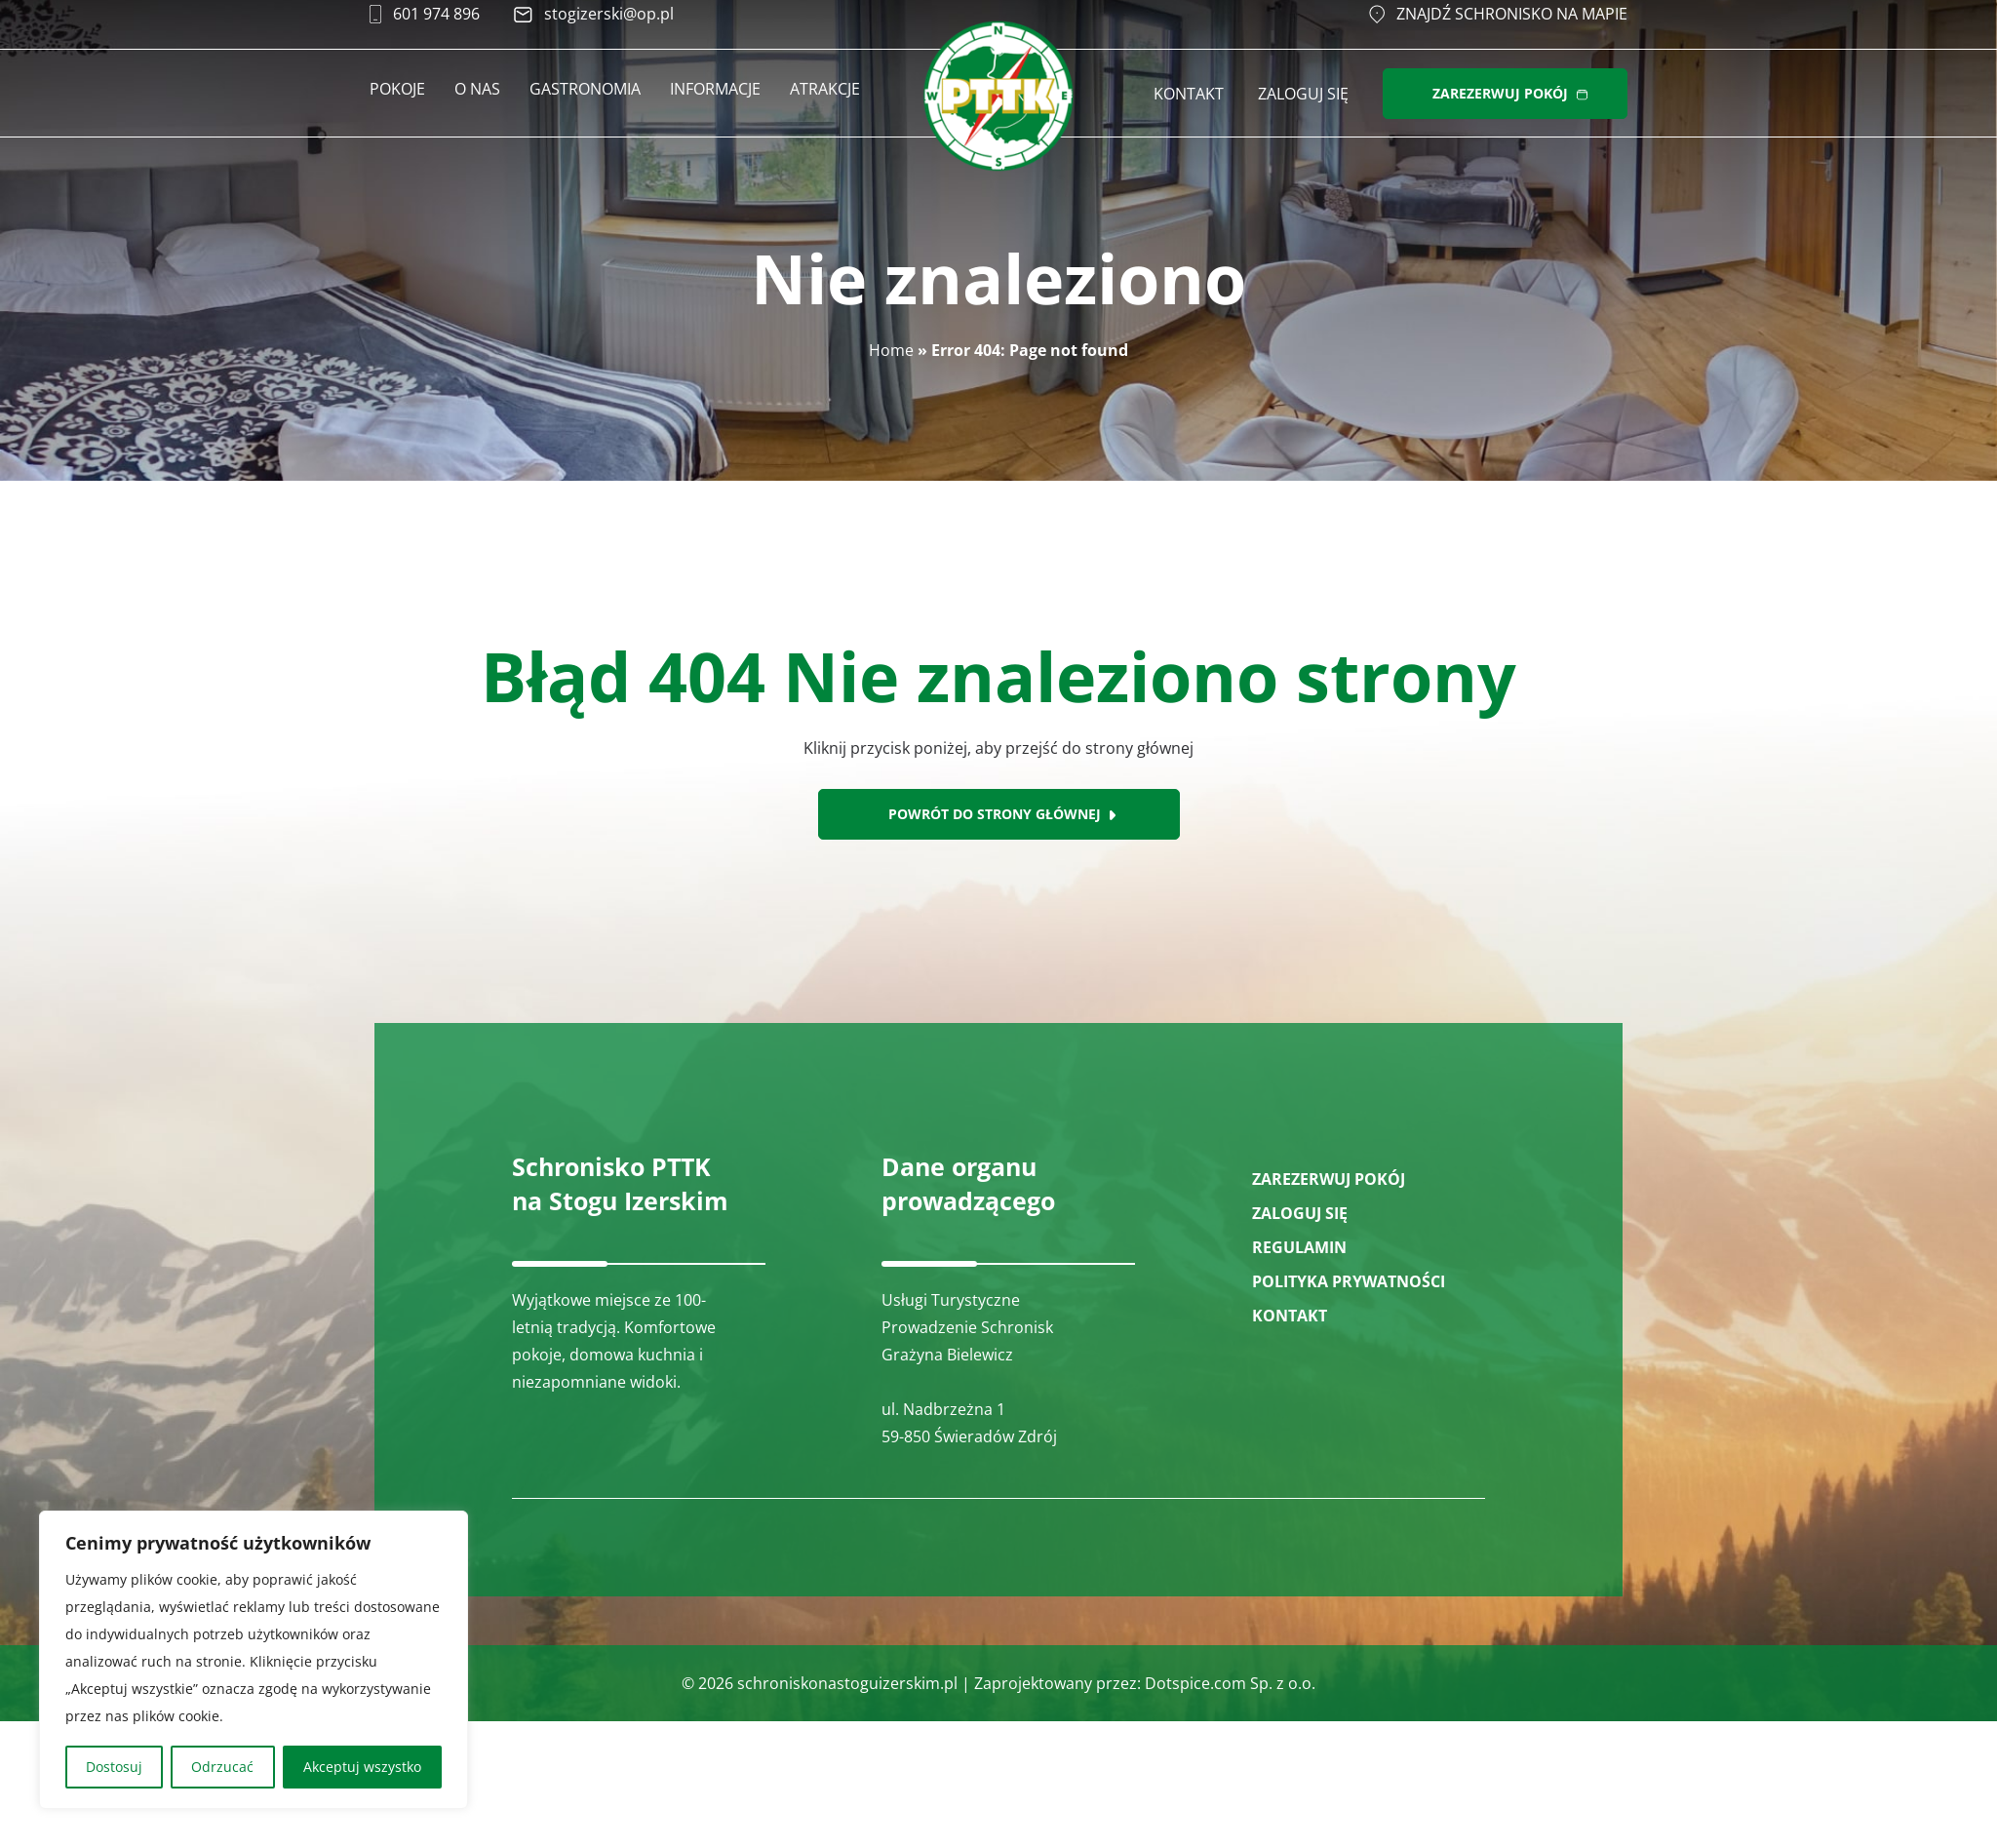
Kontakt (1189, 93)
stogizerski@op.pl (609, 13)
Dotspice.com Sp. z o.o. (1230, 1683)
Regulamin (1299, 1247)
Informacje (715, 88)
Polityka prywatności (1348, 1281)
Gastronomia (585, 88)
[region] (253, 1660)
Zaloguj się (1303, 93)
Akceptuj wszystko (362, 1766)
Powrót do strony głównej (994, 814)
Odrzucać (222, 1766)
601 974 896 (436, 13)
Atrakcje (825, 88)
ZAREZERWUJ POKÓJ (1500, 93)
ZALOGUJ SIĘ (1300, 1213)
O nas (477, 88)
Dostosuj (114, 1766)
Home (891, 350)
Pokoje (397, 88)
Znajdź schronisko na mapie (1511, 13)
